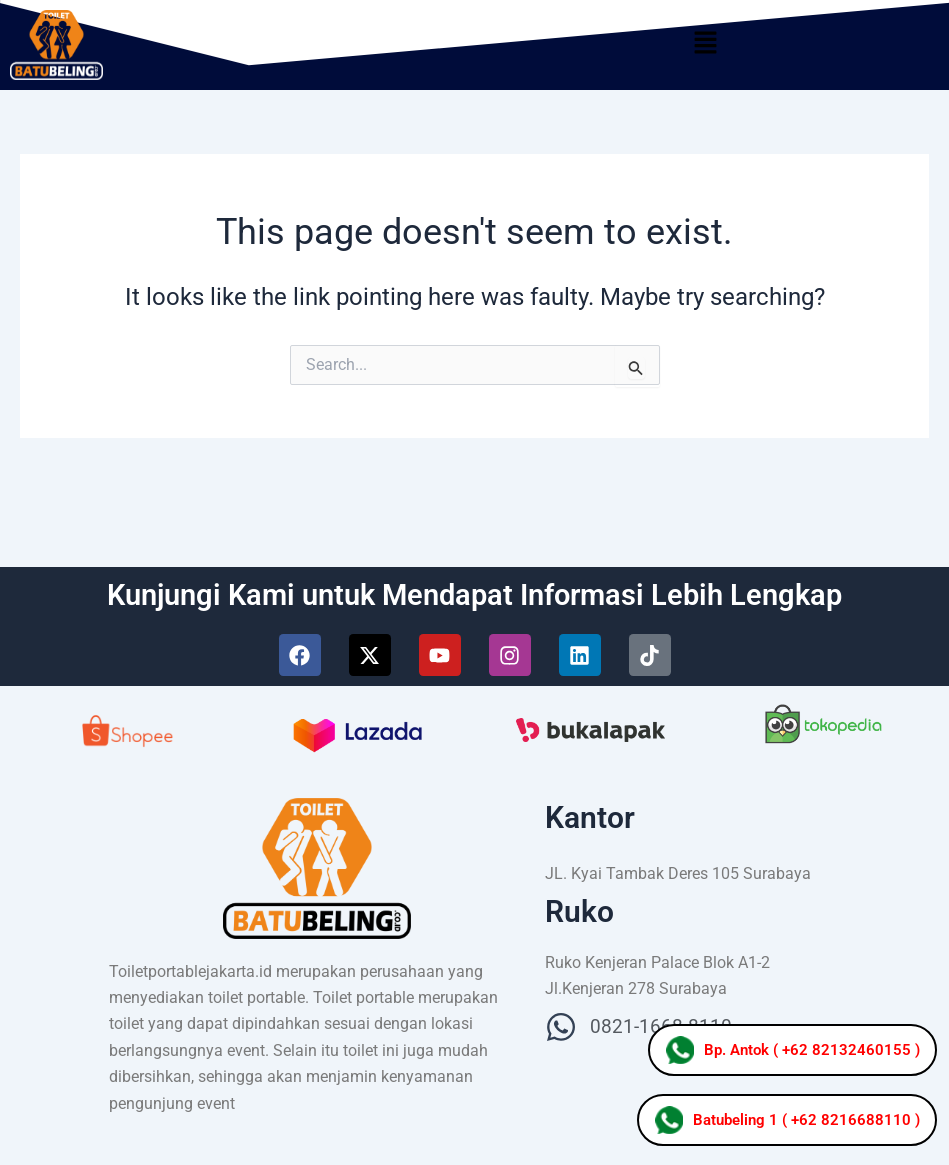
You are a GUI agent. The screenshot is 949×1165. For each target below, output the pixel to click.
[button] (705, 45)
